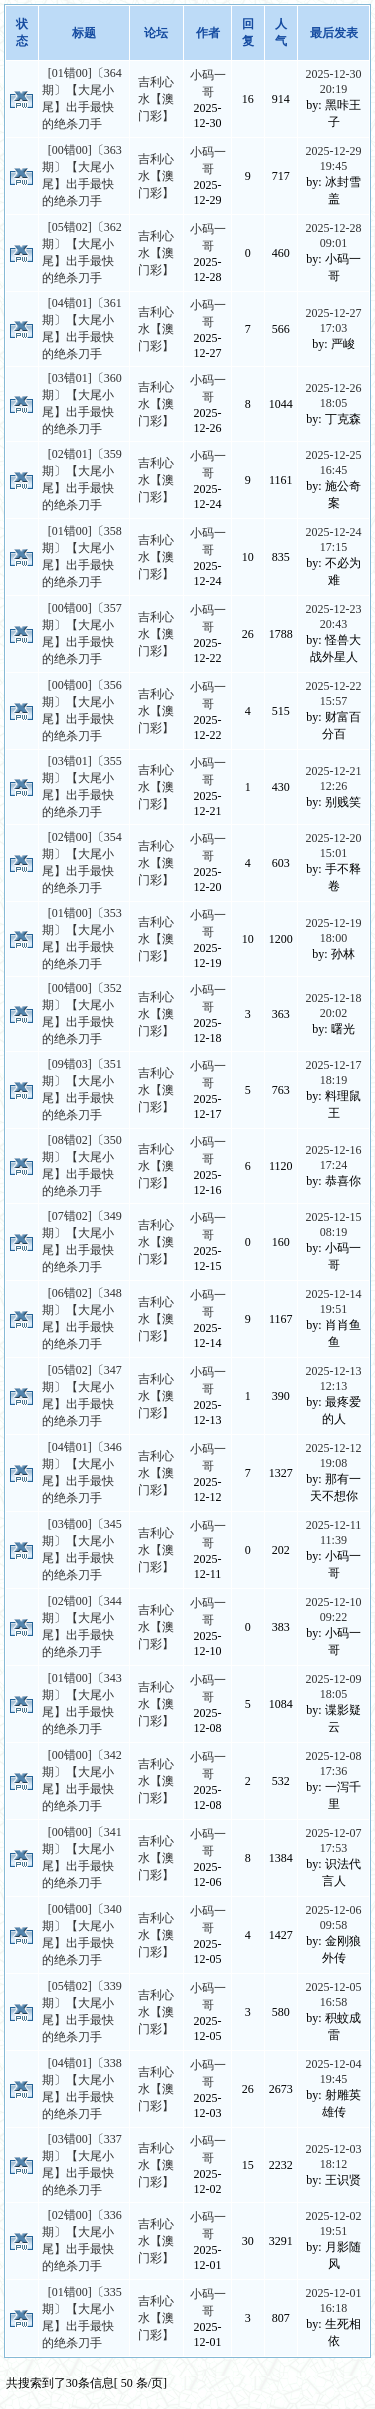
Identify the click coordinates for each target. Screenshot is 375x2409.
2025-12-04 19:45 (334, 2071)
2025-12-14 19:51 (334, 1301)
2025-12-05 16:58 (334, 1994)
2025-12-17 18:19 (334, 1072)
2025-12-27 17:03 (334, 320)
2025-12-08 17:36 (334, 1763)
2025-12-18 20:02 (334, 1005)
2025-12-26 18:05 (334, 395)
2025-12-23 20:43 (334, 616)
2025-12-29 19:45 (334, 158)
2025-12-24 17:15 (334, 539)
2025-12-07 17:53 (334, 1840)
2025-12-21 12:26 (334, 778)
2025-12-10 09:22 (334, 1609)
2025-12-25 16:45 (334, 462)
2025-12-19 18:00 (334, 930)
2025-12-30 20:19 (334, 81)
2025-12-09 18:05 (334, 1686)
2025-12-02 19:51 (334, 2223)
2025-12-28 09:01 (334, 235)
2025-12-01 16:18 (334, 2300)
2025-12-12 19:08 (334, 1455)
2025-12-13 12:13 (334, 1378)
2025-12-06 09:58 (334, 1917)
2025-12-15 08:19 (334, 1224)
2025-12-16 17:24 (334, 1157)
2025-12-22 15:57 (334, 693)
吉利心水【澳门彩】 (156, 99)
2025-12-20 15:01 (334, 845)
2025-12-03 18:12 (334, 2156)
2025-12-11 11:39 (334, 1532)
